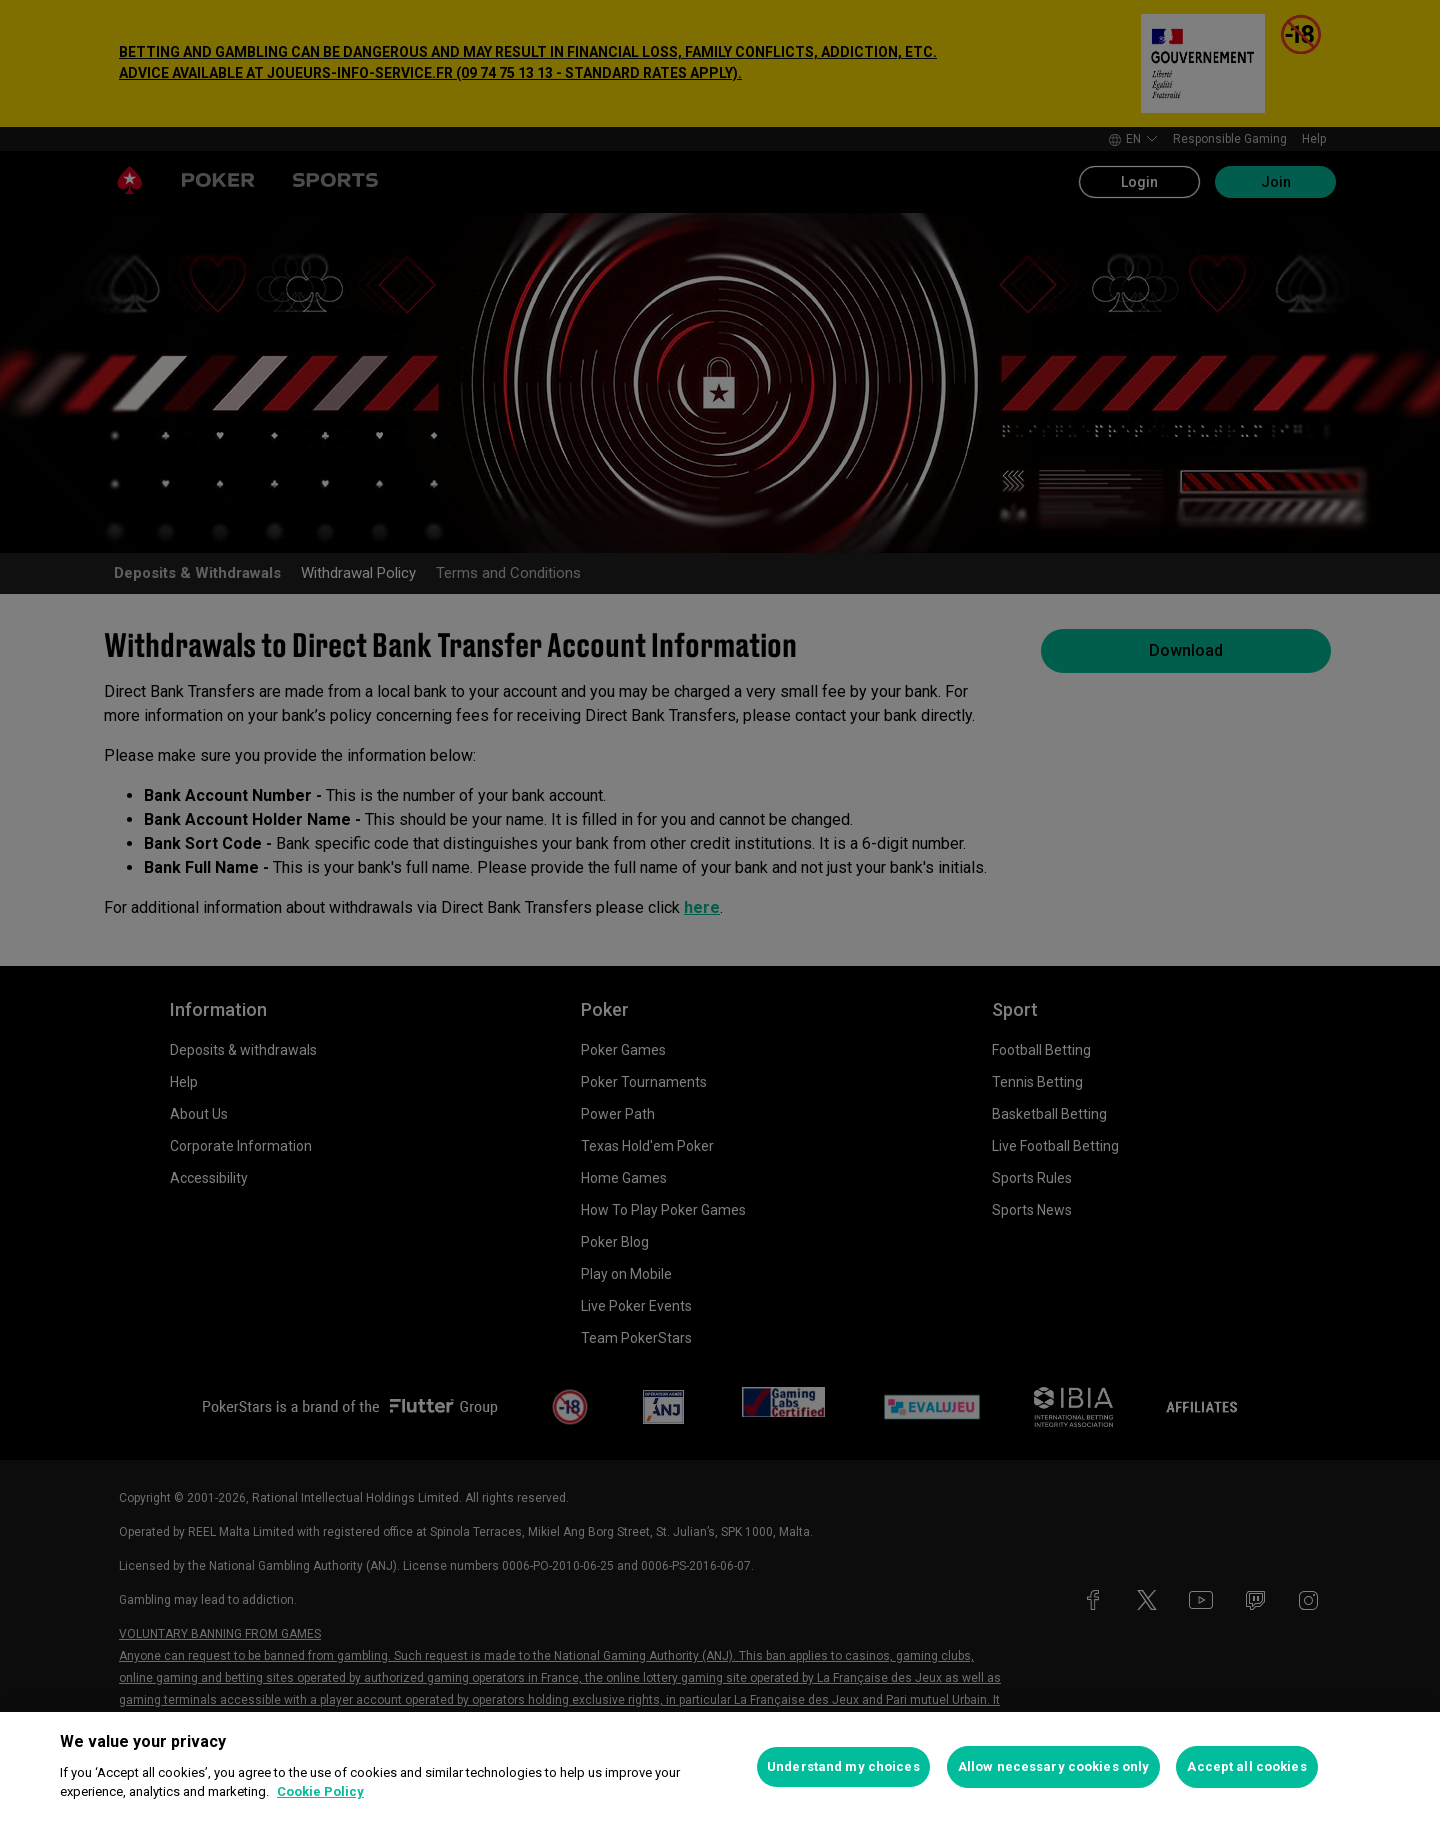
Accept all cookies (1246, 1766)
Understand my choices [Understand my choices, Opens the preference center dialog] (843, 1766)
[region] (720, 1767)
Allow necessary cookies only (1054, 1766)
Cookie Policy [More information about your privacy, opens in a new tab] (320, 1791)
